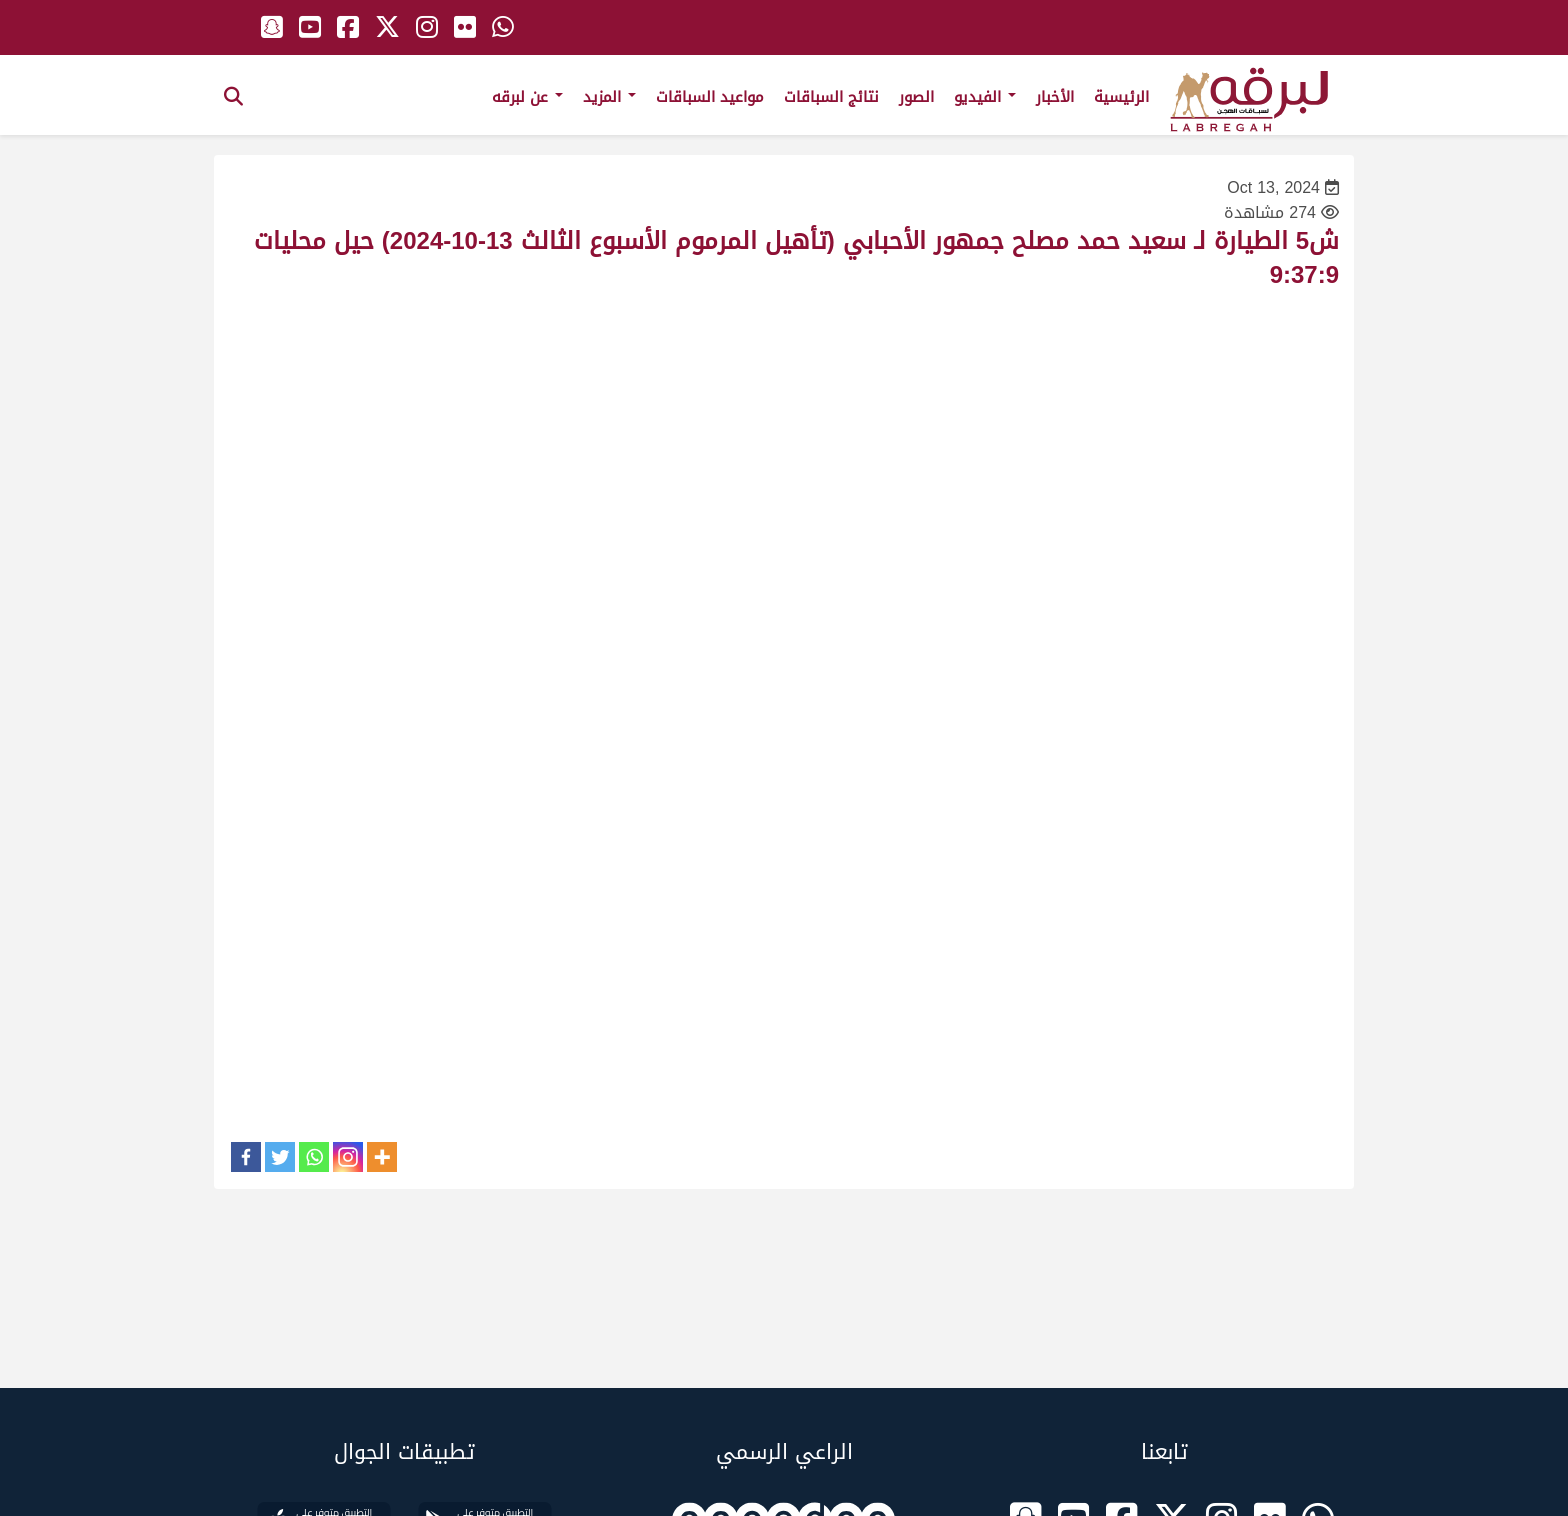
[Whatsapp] (314, 1157)
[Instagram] (348, 1157)
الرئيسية (1121, 97)
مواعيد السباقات (710, 97)
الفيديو (985, 97)
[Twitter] (280, 1157)
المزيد (609, 97)
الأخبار (1055, 97)
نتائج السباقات (831, 97)
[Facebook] (246, 1157)
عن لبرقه (527, 97)
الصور (916, 97)
